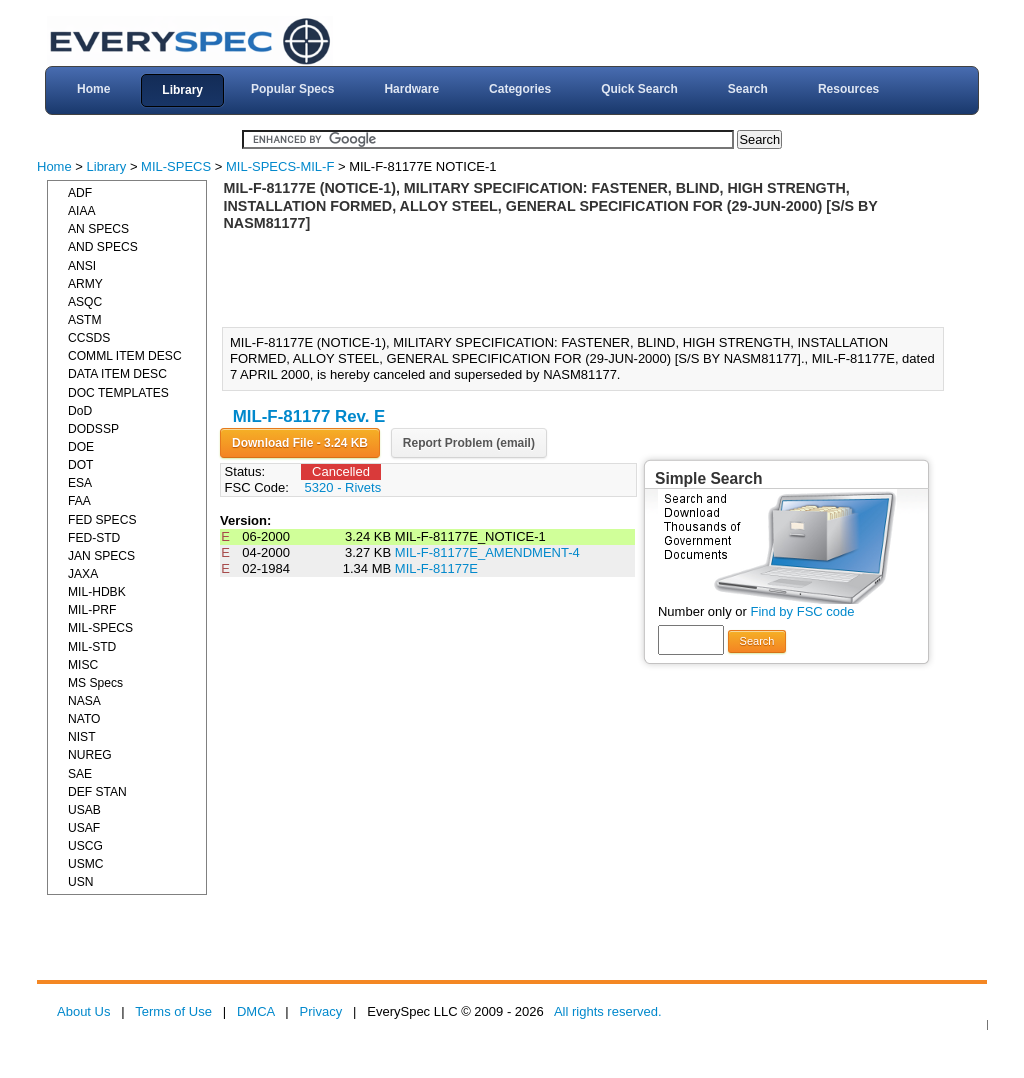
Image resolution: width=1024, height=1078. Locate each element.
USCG (85, 846)
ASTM (85, 320)
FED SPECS (102, 520)
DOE (81, 447)
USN (81, 882)
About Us (83, 1011)
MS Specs (95, 683)
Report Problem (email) (469, 443)
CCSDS (89, 338)
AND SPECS (103, 247)
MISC (83, 665)
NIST (82, 737)
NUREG (90, 755)
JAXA (83, 574)
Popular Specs (292, 89)
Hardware (411, 89)
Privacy (321, 1011)
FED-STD (94, 538)
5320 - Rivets (343, 487)
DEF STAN (97, 792)
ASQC (85, 302)
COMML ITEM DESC (125, 356)
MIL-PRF (92, 610)
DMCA (256, 1011)
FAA (79, 501)
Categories (520, 89)
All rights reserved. (608, 1011)
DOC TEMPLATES (118, 393)
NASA (84, 701)
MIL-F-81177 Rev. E (309, 416)
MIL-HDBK (97, 592)
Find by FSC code (802, 611)
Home (93, 89)
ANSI (82, 266)
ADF (80, 193)
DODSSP (93, 429)
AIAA (82, 211)
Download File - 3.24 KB (300, 443)
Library (182, 90)
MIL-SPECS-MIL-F (280, 166)
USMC (86, 864)
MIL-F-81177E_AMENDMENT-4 (487, 552)
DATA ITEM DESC (117, 374)
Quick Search (639, 89)
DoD (80, 411)
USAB (84, 810)
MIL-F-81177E (436, 568)
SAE (80, 774)
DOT (81, 465)
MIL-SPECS (176, 166)
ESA (80, 483)
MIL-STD (92, 647)
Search (748, 89)
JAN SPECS (101, 556)
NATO (84, 719)
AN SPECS (98, 229)
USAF (84, 828)
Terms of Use (173, 1011)
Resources (848, 89)
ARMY (85, 284)
